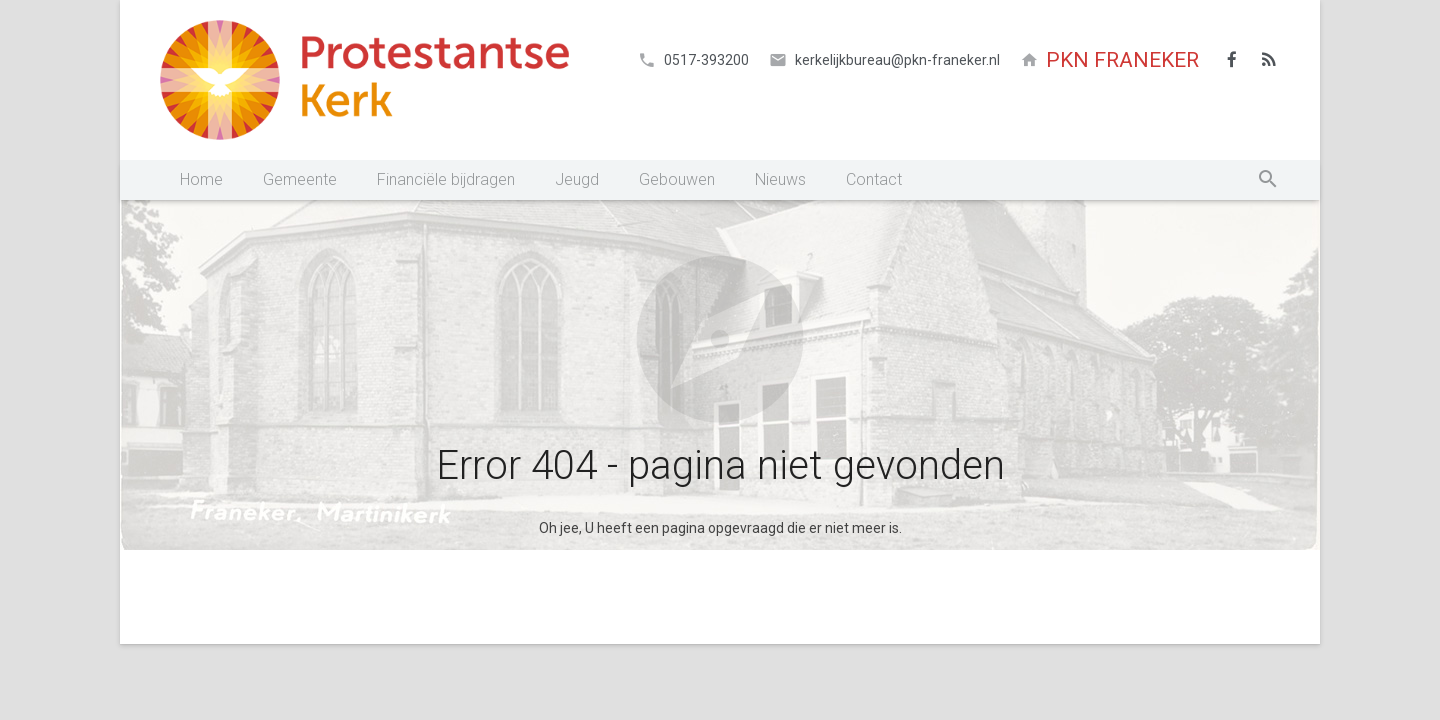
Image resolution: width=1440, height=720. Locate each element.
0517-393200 (706, 60)
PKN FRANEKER (1122, 60)
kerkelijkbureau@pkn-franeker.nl (897, 60)
